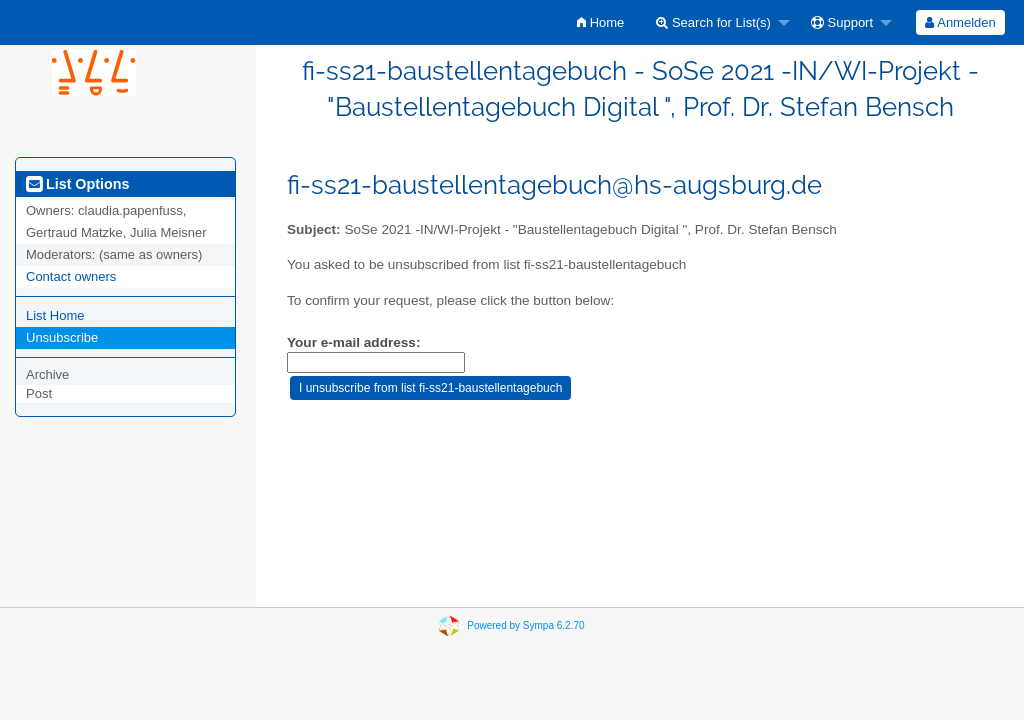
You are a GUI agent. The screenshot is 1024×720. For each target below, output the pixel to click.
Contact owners (71, 276)
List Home (55, 315)
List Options (77, 184)
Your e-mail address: (353, 342)
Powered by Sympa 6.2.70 (525, 625)
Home (600, 22)
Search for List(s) (713, 22)
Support (842, 22)
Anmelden (960, 22)
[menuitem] (600, 22)
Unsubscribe (62, 337)
